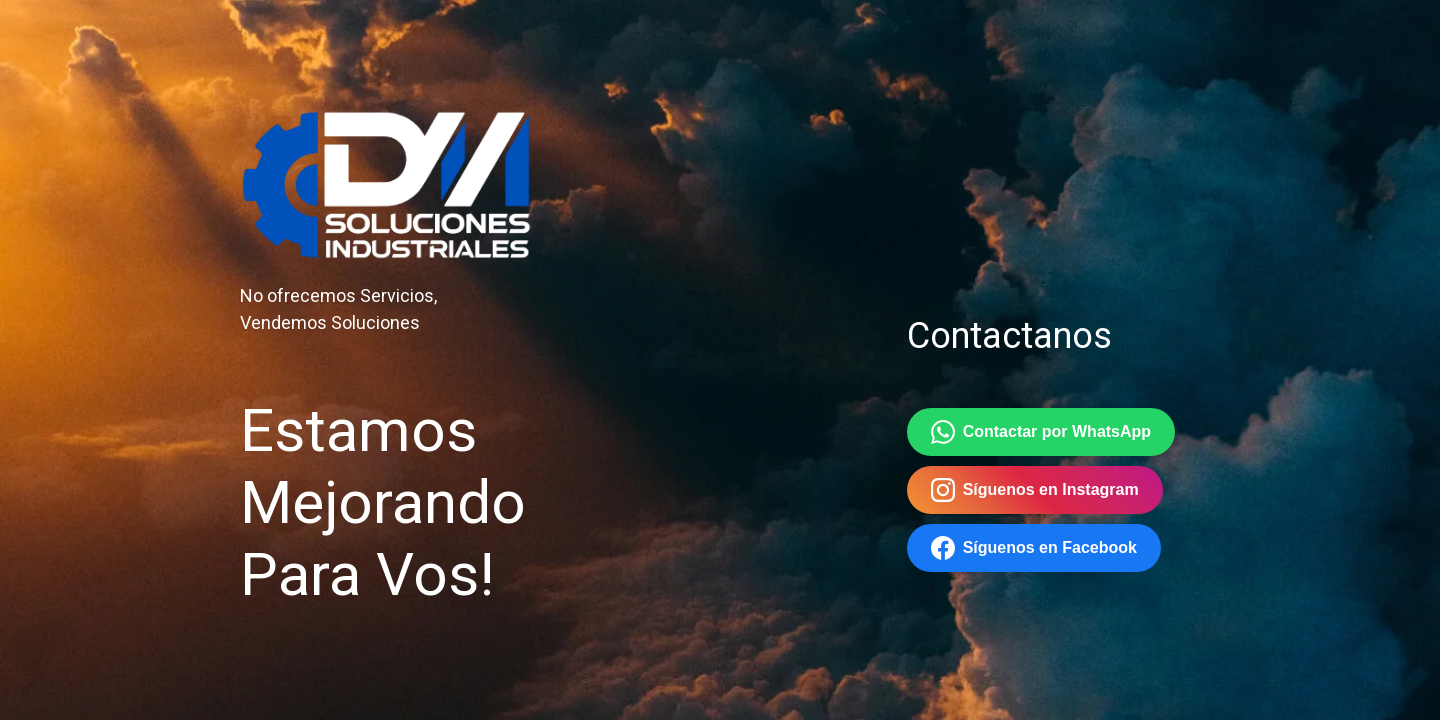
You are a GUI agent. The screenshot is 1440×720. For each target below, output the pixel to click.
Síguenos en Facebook (1034, 548)
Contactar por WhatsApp (1041, 432)
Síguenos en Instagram (1035, 490)
